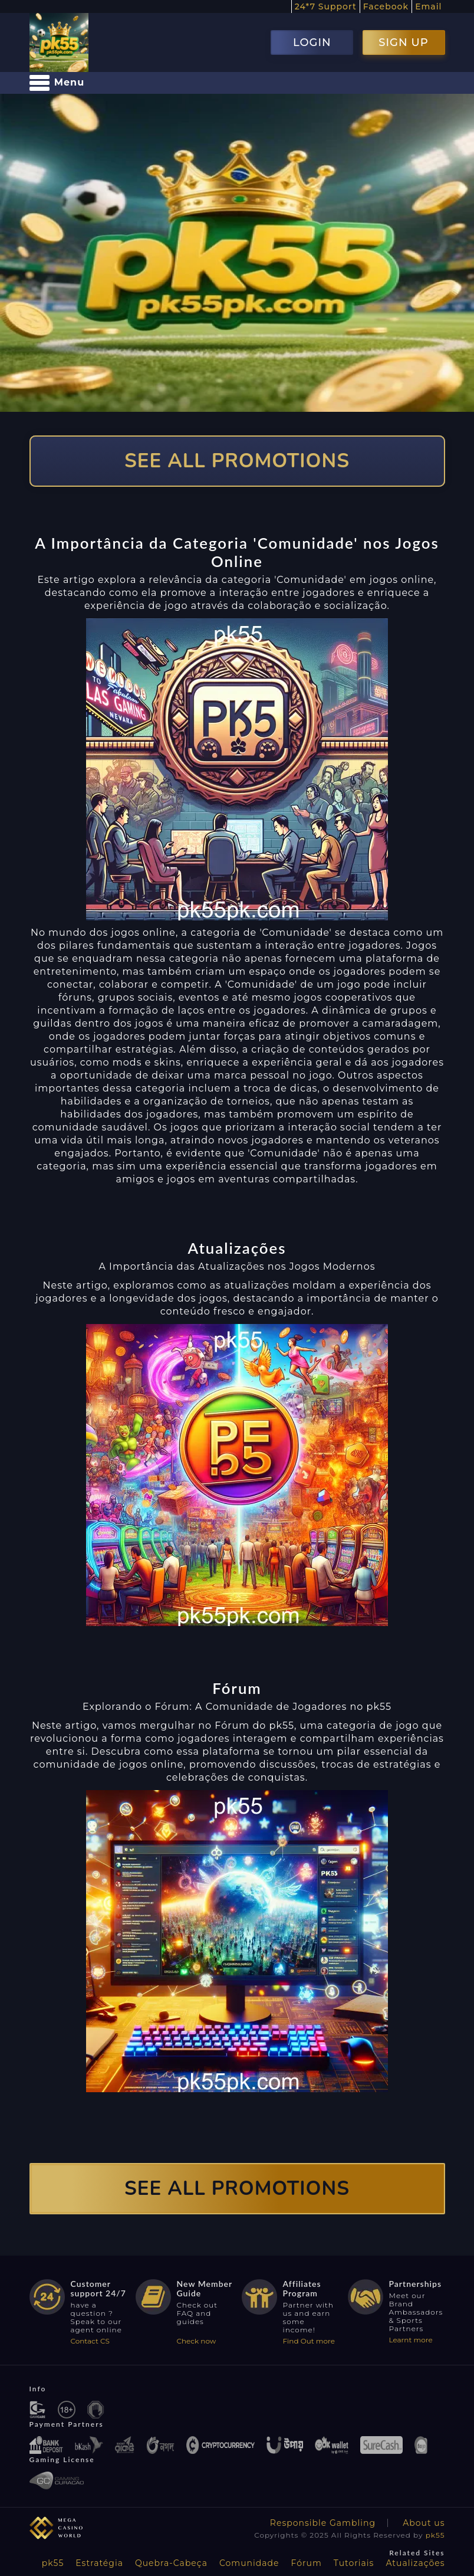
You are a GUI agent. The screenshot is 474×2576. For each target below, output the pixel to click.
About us (424, 2523)
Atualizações (415, 2563)
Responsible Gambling (323, 2523)
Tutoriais (354, 2563)
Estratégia (99, 2563)
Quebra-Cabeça (171, 2563)
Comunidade (249, 2563)
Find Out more (309, 2340)
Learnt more (411, 2339)
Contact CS (90, 2340)
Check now (196, 2340)
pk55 (435, 2535)
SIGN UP (403, 42)
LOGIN (312, 42)
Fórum (306, 2563)
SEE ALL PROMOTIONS (237, 461)
